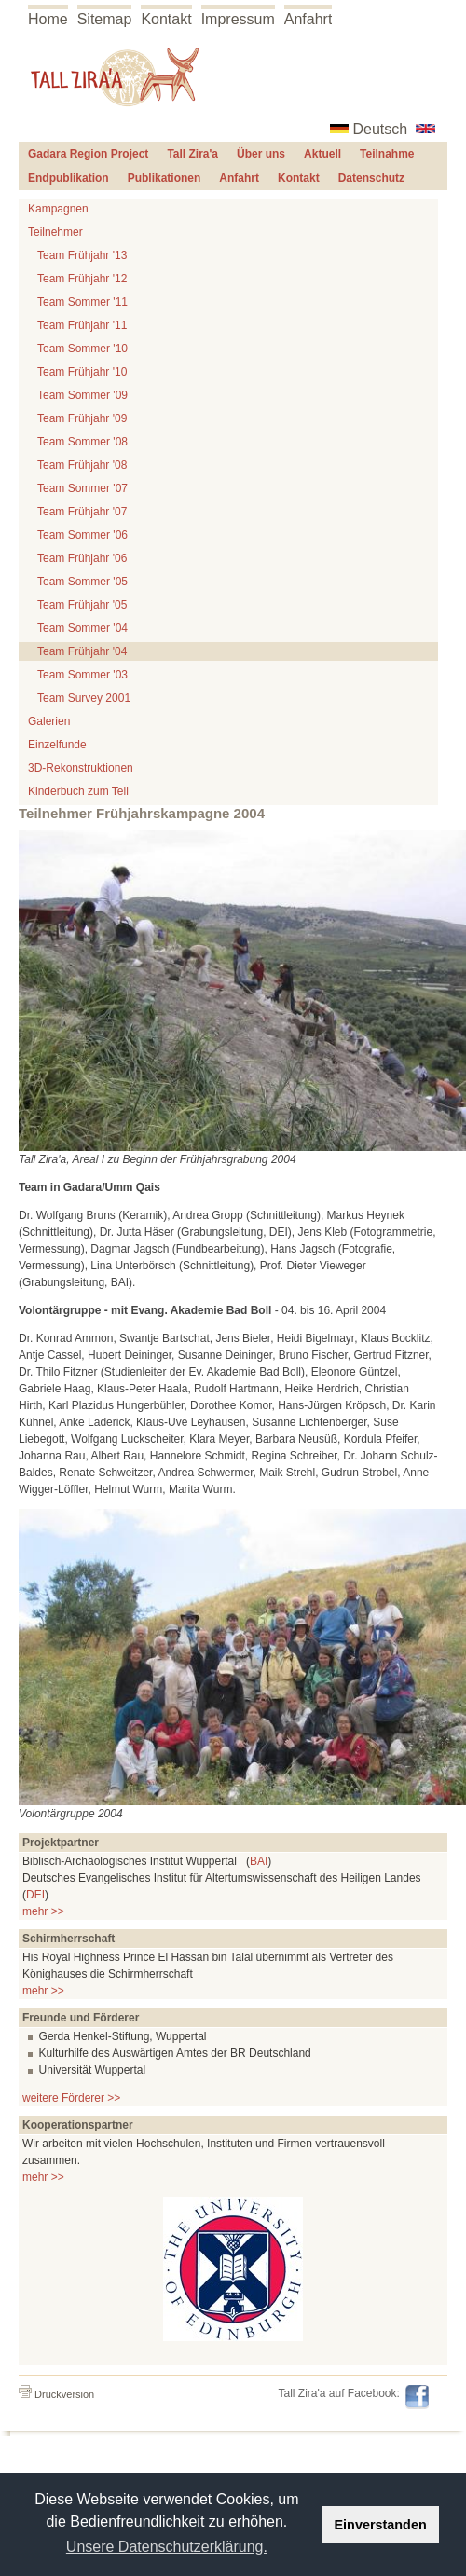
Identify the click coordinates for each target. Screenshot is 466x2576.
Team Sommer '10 (82, 348)
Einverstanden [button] (381, 2524)
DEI (35, 1894)
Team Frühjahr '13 (82, 255)
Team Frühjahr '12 (82, 278)
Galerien (49, 721)
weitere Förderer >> (71, 2097)
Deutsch (380, 129)
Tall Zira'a (192, 153)
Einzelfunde (57, 744)
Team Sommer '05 (82, 581)
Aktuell (322, 153)
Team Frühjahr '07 (82, 511)
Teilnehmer (55, 232)
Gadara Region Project (88, 153)
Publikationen (164, 178)
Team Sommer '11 (82, 301)
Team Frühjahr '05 (82, 604)
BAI (258, 1861)
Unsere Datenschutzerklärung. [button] (166, 2547)
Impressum (238, 19)
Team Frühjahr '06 (82, 558)
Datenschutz (371, 178)
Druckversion (56, 2394)
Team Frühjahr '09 (82, 418)
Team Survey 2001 (83, 698)
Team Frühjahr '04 (82, 651)
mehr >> (43, 1911)
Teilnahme (387, 153)
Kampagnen (58, 208)
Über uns (261, 153)
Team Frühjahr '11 (82, 325)
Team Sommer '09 (82, 395)
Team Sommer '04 (82, 628)
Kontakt (166, 19)
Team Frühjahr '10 (82, 371)
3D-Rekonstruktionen (80, 767)
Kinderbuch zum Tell (78, 791)
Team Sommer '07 (82, 488)
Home (48, 19)
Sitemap (104, 19)
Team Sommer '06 (82, 534)
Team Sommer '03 (82, 674)
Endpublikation (68, 178)
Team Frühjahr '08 (82, 465)
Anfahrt (308, 19)
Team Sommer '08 (82, 441)
